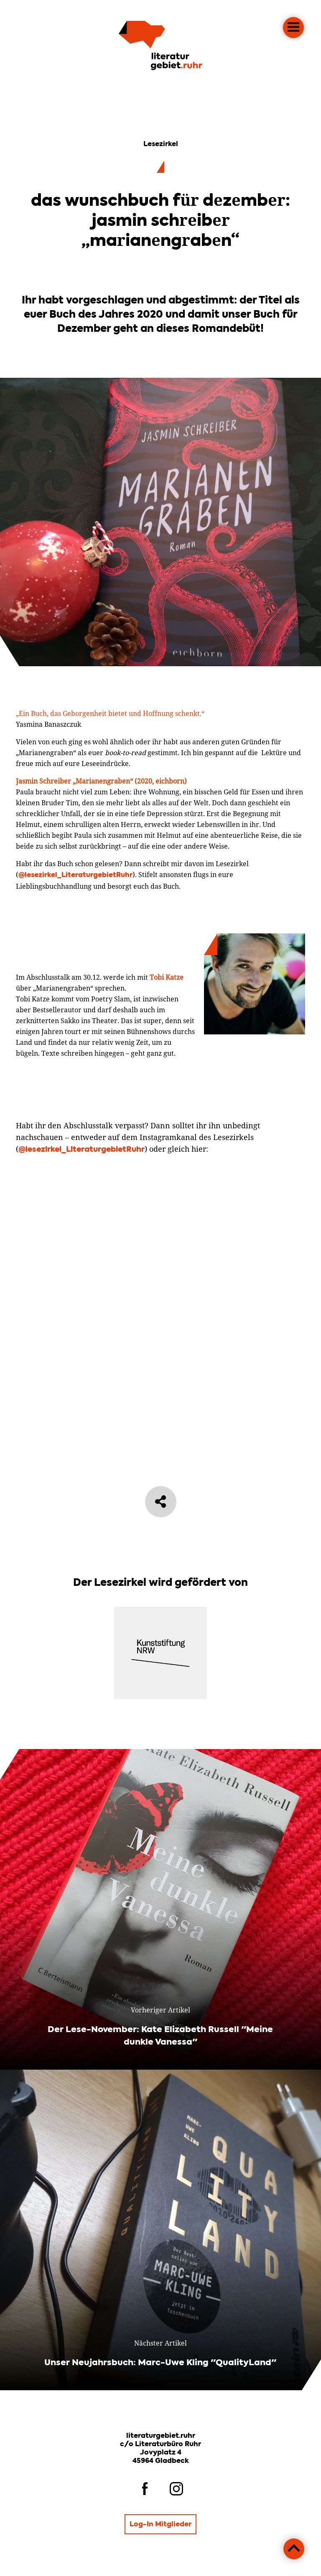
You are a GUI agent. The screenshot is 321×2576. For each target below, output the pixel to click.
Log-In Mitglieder (160, 2524)
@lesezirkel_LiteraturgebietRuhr (75, 916)
